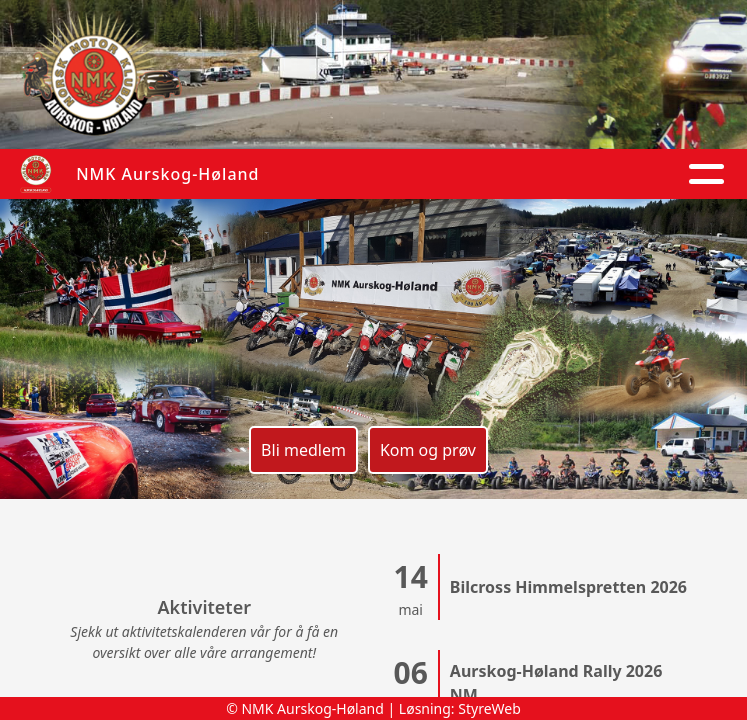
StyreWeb (489, 708)
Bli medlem (303, 450)
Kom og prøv (428, 450)
